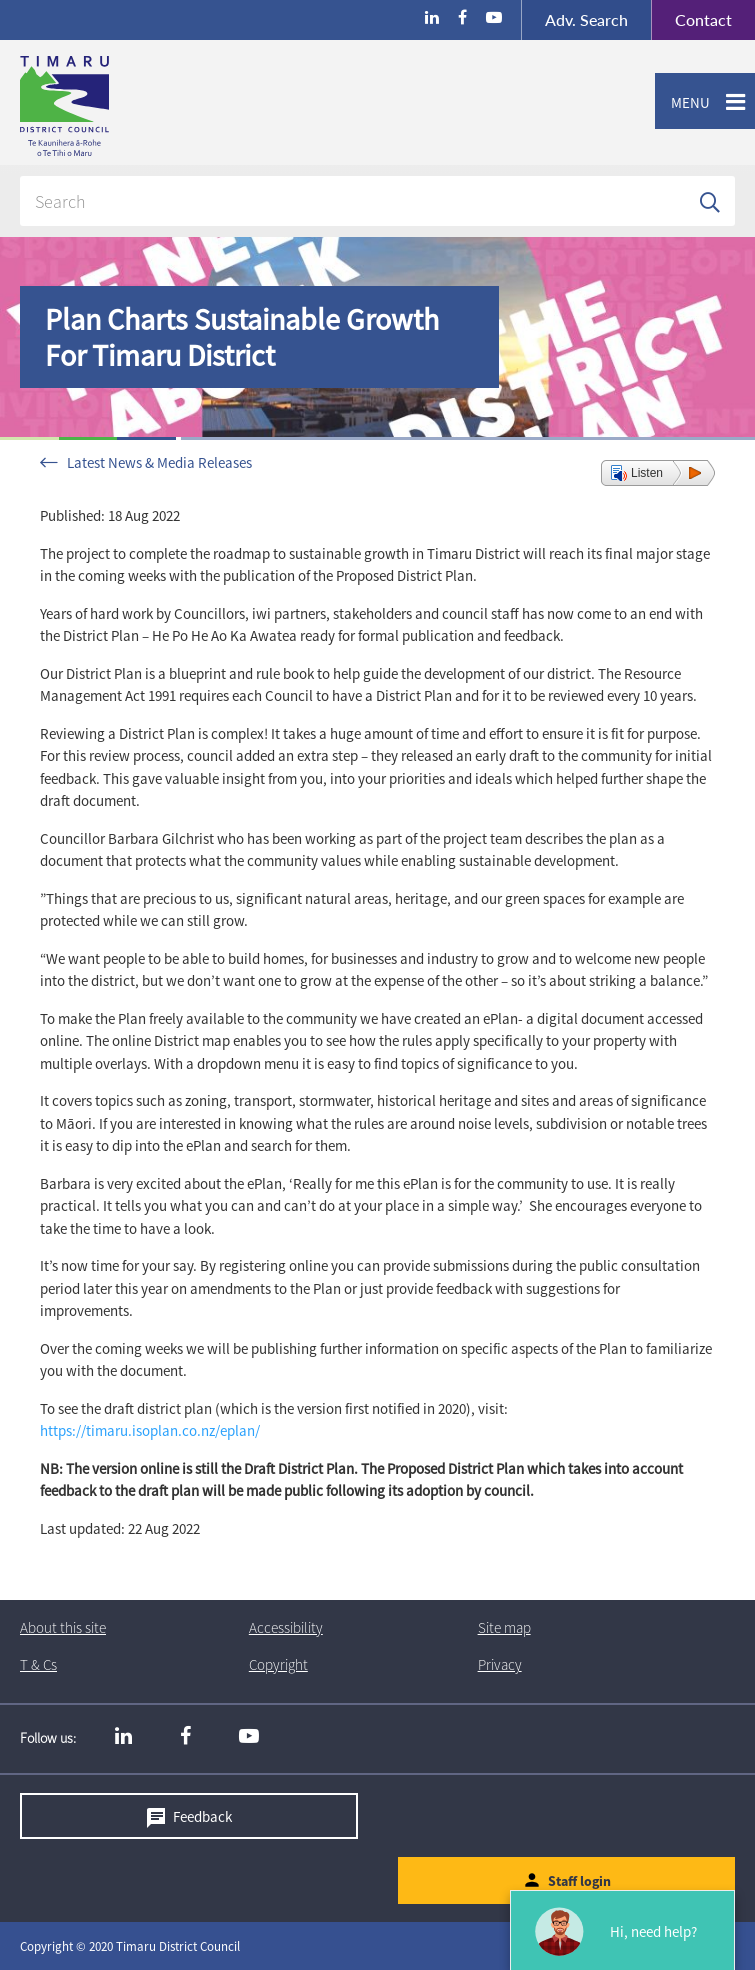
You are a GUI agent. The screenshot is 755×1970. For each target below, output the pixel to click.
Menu (682, 103)
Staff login (579, 1881)
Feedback (202, 1816)
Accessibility (286, 1627)
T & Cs (38, 1664)
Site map (504, 1627)
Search (586, 19)
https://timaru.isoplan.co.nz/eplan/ (150, 1430)
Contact (691, 20)
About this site (63, 1627)
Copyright (278, 1664)
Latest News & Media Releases (159, 462)
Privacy (500, 1664)
